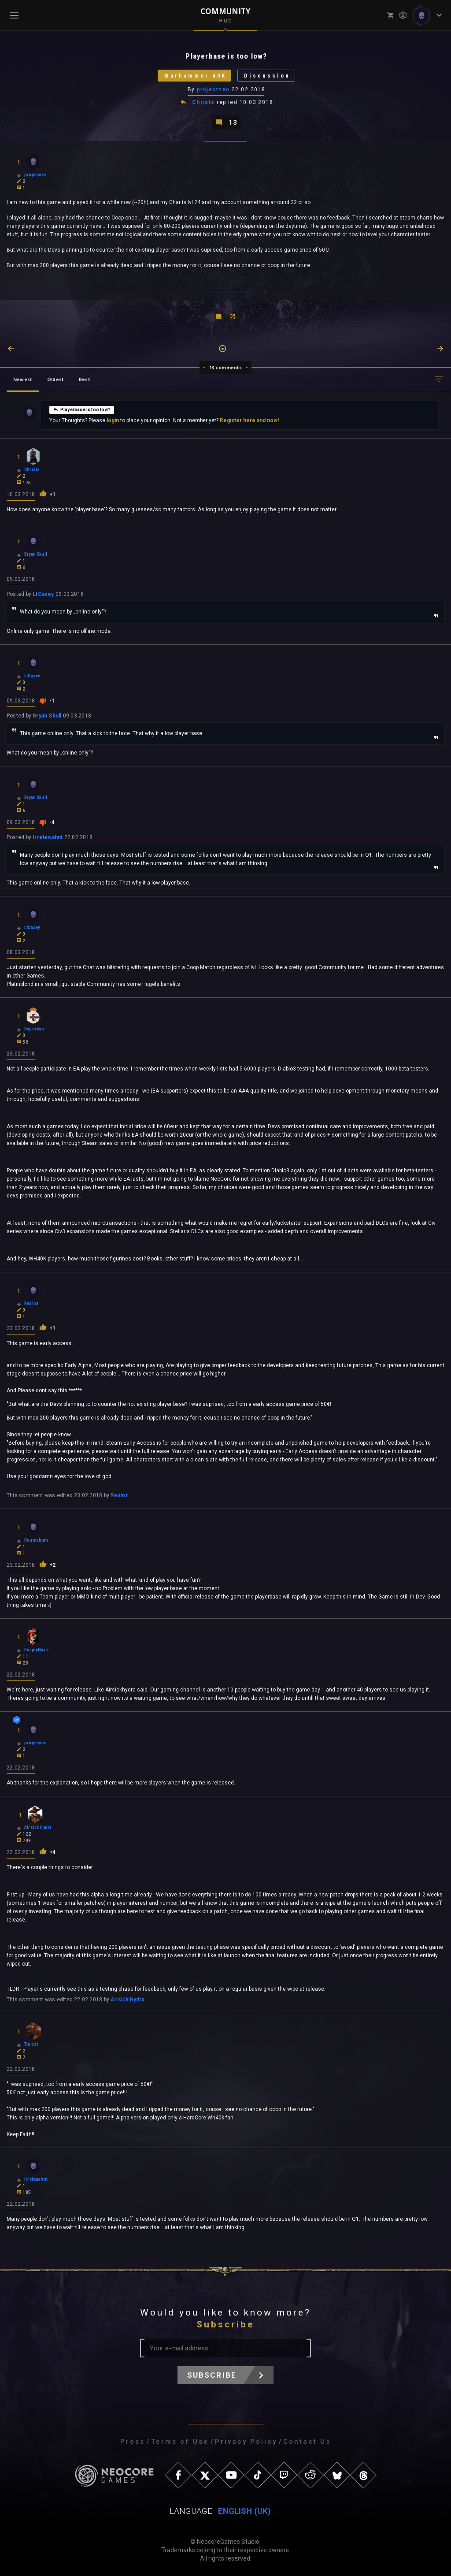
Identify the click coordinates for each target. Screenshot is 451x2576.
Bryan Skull (47, 716)
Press (132, 2442)
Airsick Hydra (127, 1999)
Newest (22, 379)
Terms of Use (180, 2442)
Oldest (55, 379)
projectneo (213, 89)
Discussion (267, 75)
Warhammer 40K (195, 75)
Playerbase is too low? (82, 409)
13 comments (225, 367)
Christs (203, 102)
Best (84, 379)
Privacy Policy (246, 2442)
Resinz (119, 1495)
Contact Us (307, 2442)
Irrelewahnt (48, 837)
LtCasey (43, 594)
